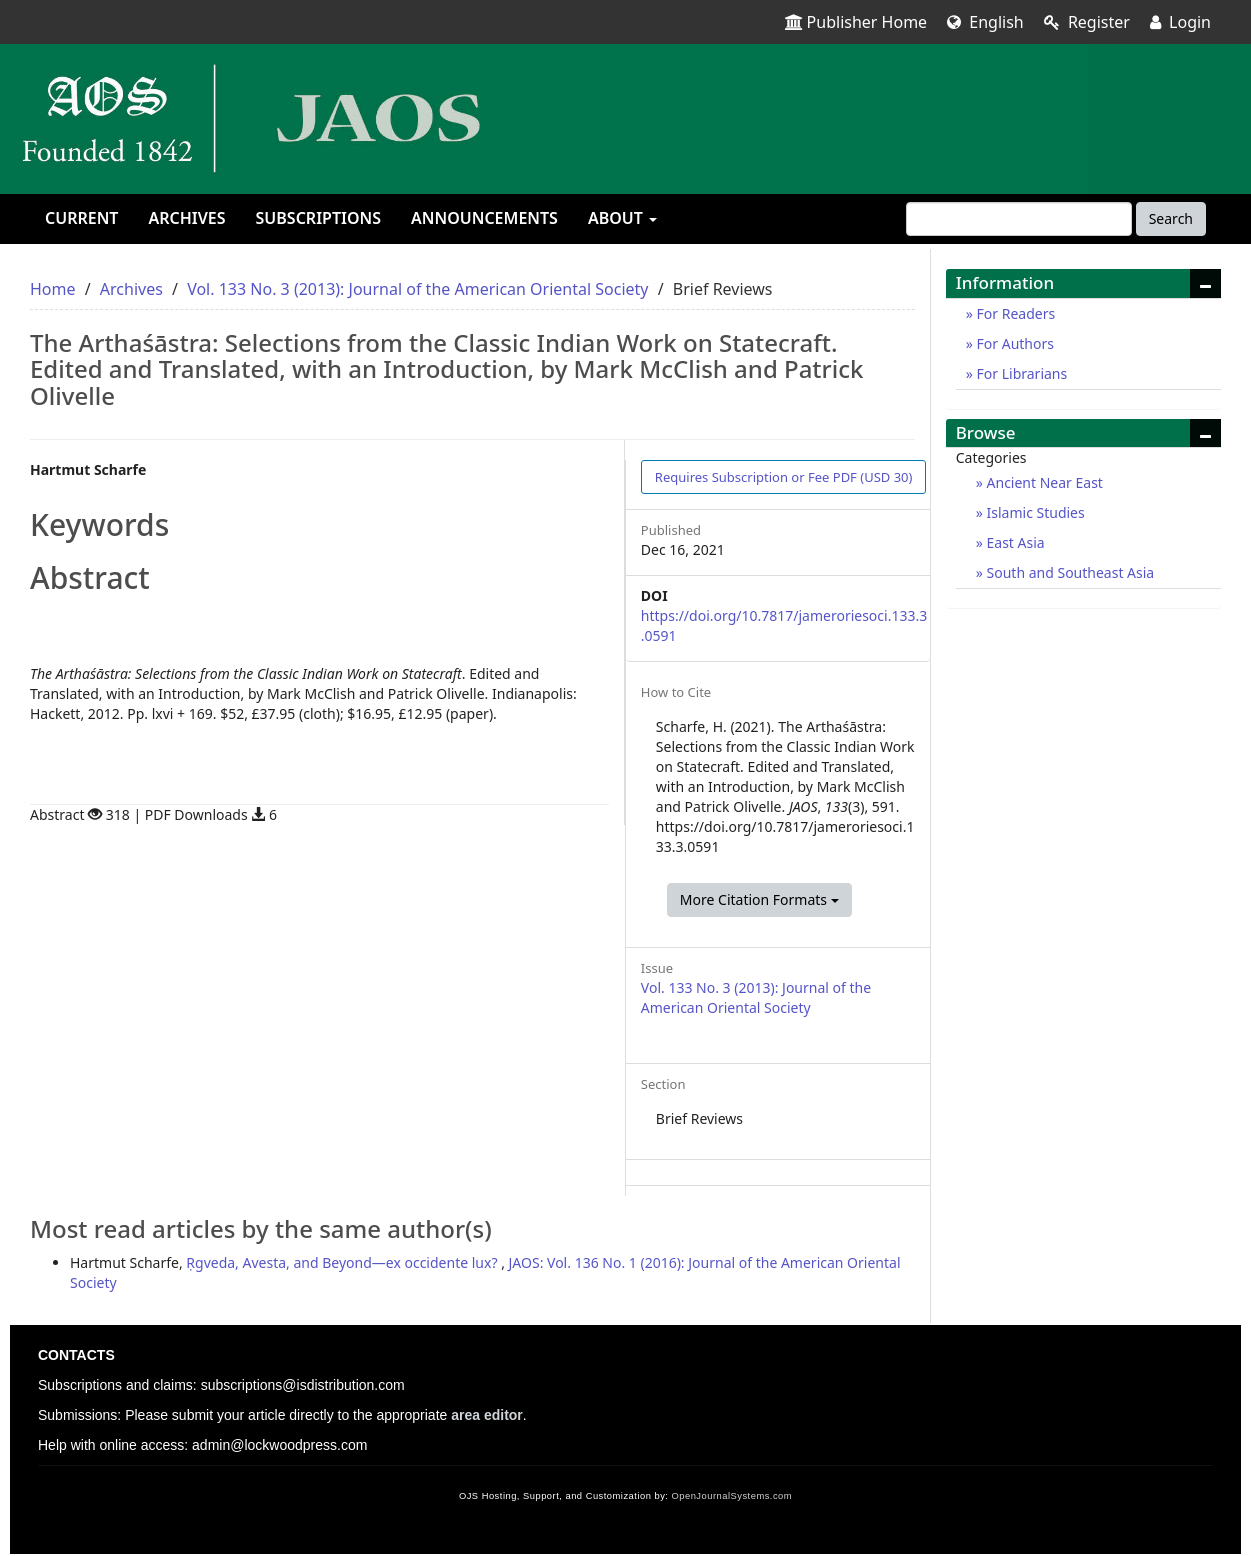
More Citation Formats (759, 899)
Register (1087, 22)
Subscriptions (318, 218)
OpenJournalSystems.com (732, 1496)
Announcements (484, 218)
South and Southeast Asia (1068, 572)
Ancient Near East (1043, 482)
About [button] (622, 218)
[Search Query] (1019, 219)
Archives (186, 218)
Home (53, 289)
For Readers (1014, 313)
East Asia (1014, 542)
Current (81, 218)
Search (1171, 218)
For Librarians (1020, 373)
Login (1180, 22)
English (985, 22)
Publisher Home (856, 22)
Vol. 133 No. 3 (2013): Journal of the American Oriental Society (417, 289)
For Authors (1013, 343)
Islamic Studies (1034, 512)
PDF (784, 477)
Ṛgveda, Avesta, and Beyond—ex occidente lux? (343, 1262)
